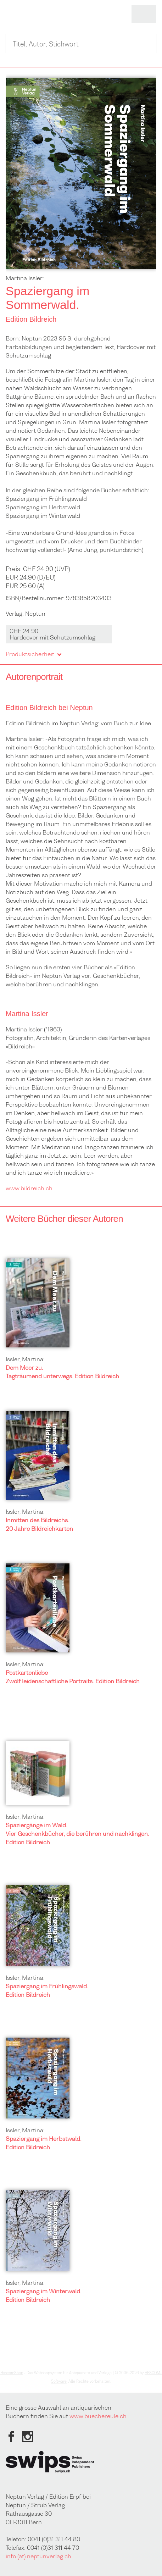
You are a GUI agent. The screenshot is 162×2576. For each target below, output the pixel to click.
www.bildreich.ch (29, 1188)
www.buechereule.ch (98, 2416)
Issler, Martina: (25, 1359)
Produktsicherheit (33, 654)
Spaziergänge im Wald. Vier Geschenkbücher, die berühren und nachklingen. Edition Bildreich (77, 1834)
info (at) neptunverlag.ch (38, 2556)
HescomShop (11, 2373)
